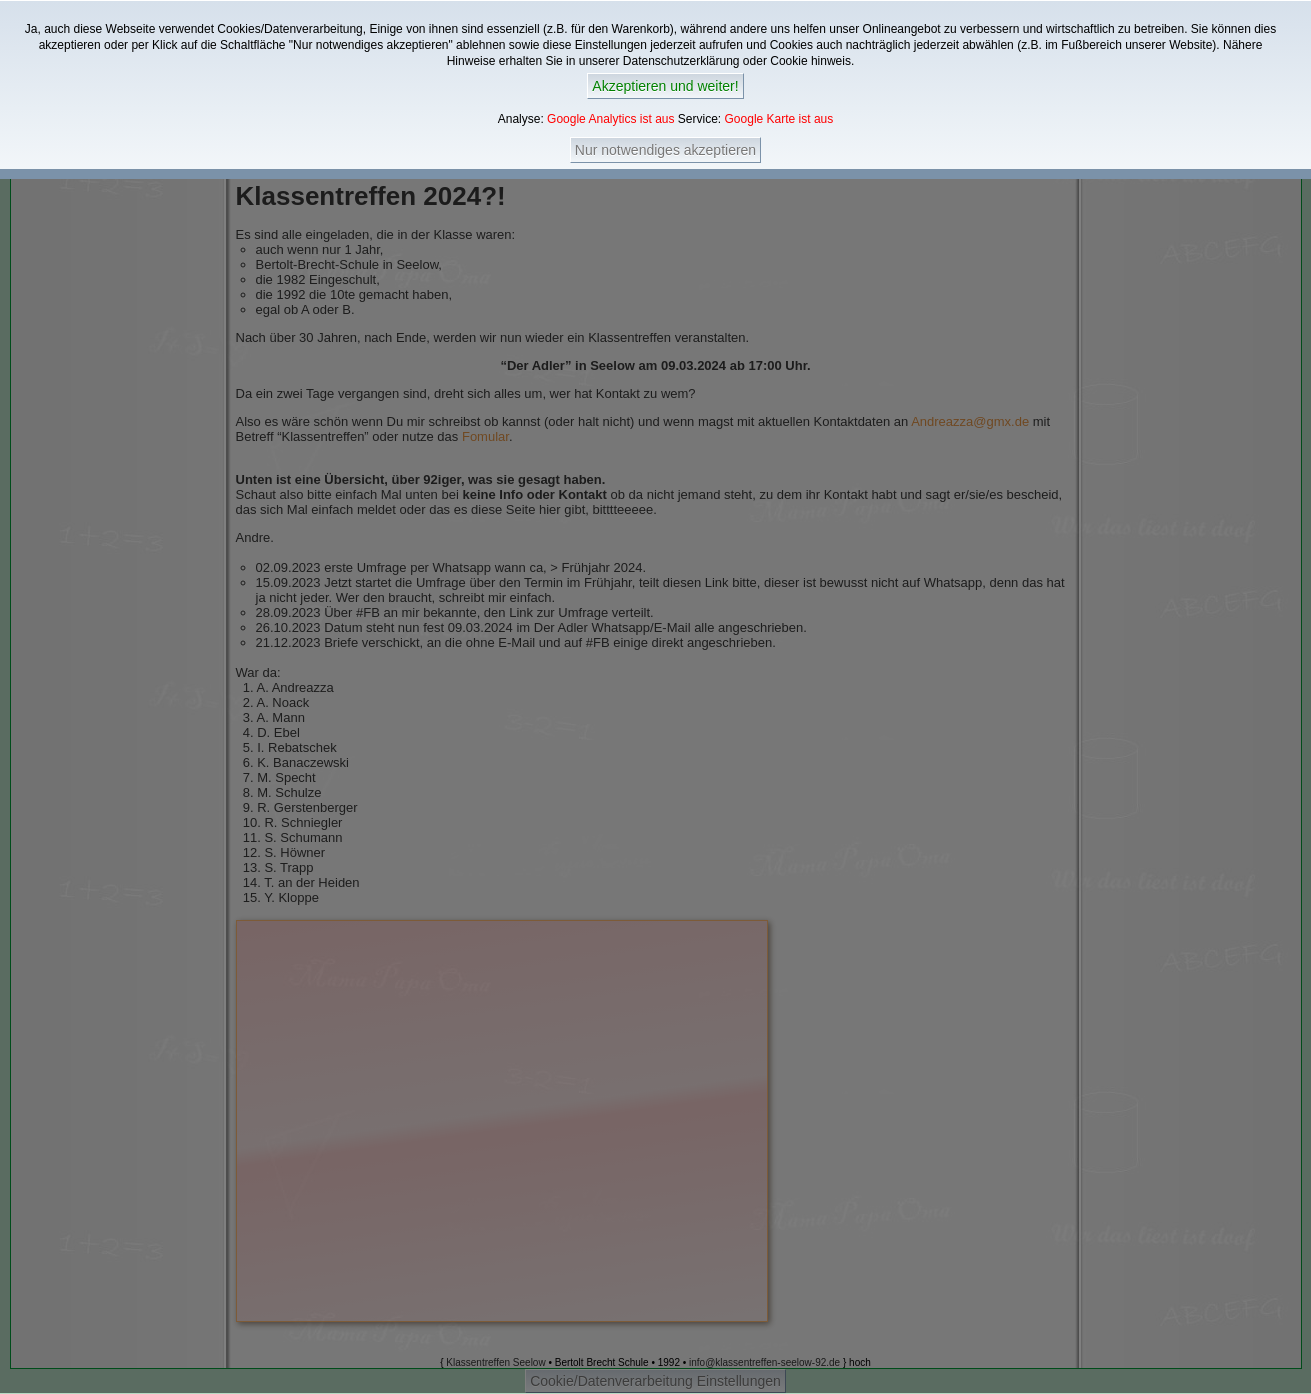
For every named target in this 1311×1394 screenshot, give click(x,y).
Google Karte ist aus (779, 119)
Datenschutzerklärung (681, 61)
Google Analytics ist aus (610, 119)
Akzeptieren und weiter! (665, 86)
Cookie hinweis (810, 61)
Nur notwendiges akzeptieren (665, 150)
